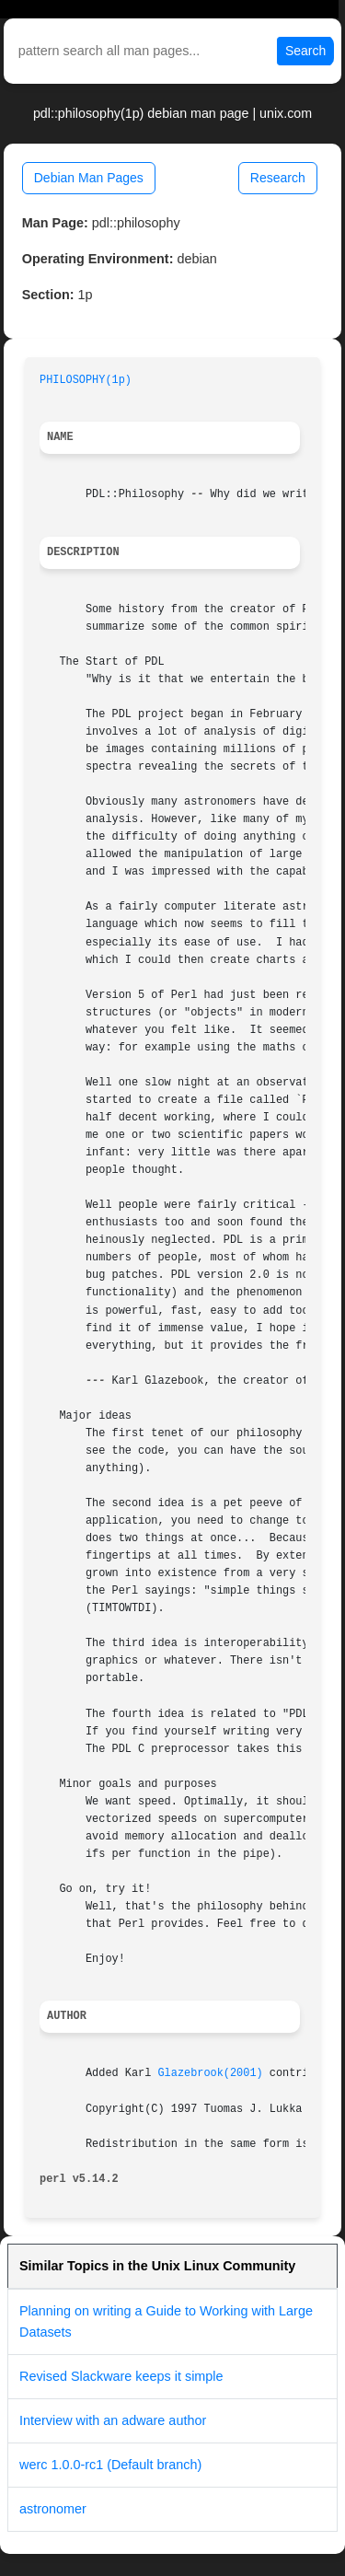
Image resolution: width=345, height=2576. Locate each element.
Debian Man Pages (89, 177)
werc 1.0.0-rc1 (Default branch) (110, 2464)
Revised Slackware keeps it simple (121, 2376)
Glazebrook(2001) (209, 2073)
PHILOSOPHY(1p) (86, 380)
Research (277, 177)
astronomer (52, 2508)
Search (305, 50)
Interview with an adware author (112, 2420)
